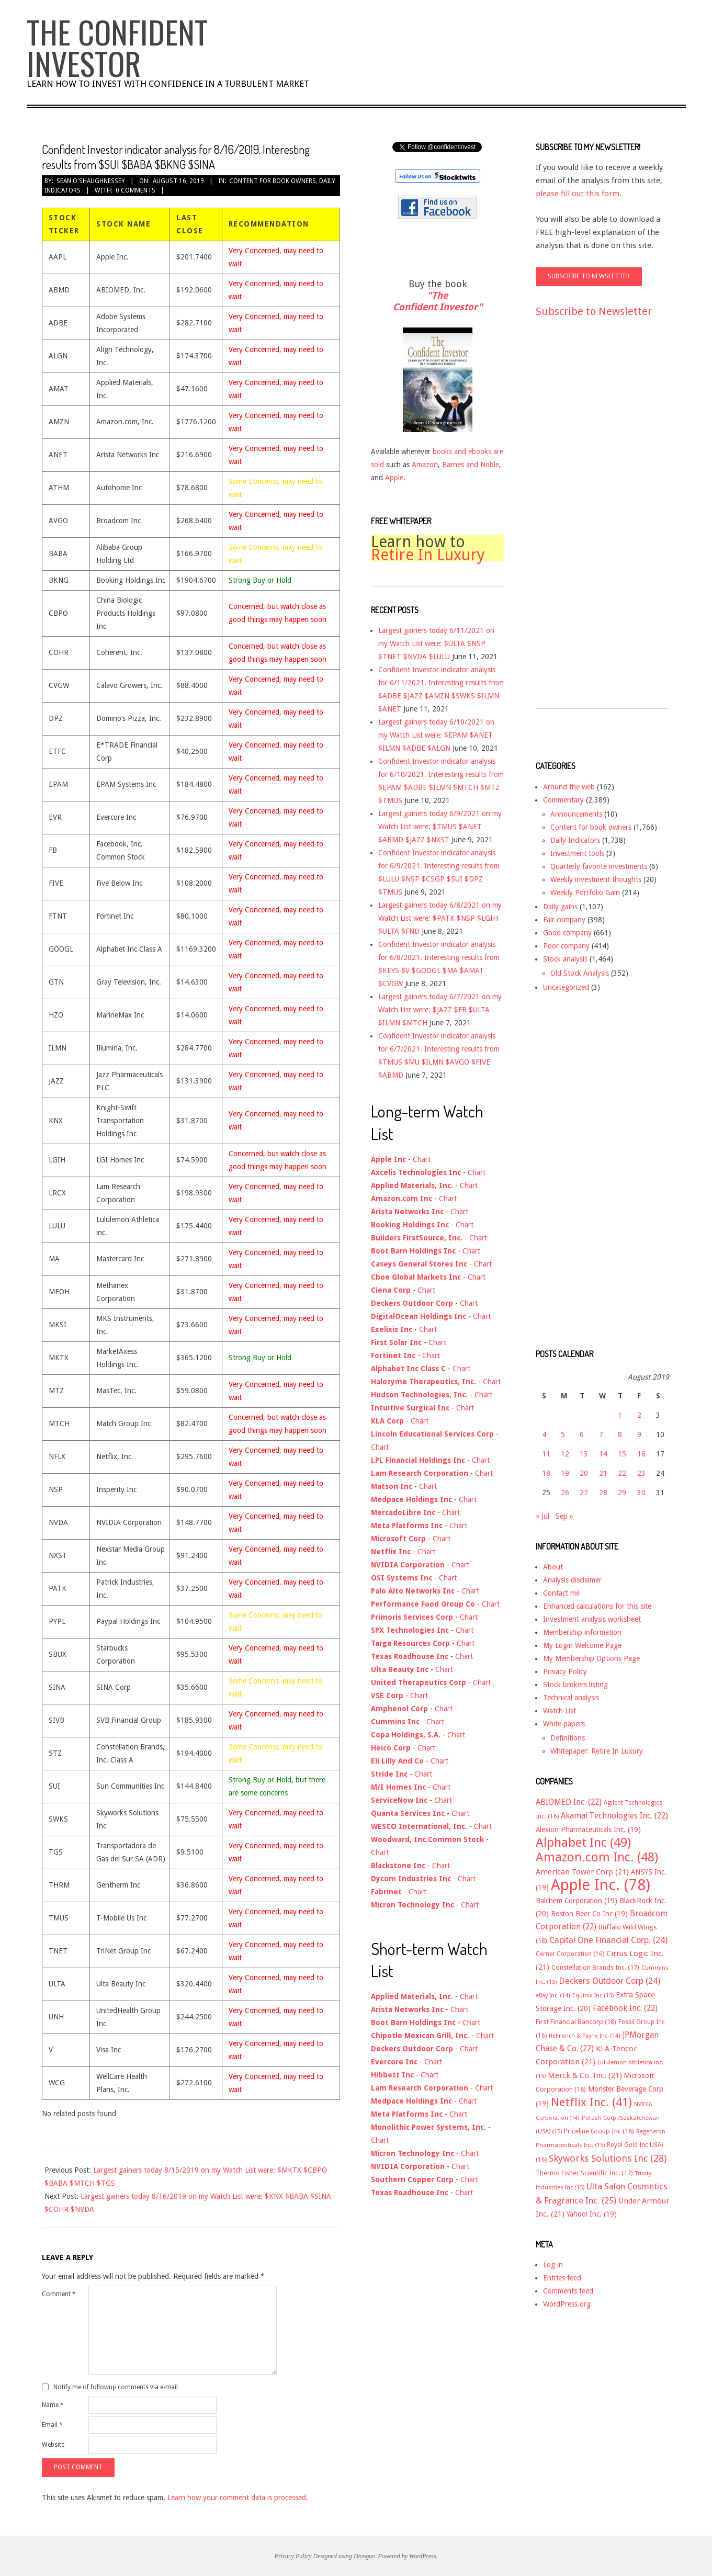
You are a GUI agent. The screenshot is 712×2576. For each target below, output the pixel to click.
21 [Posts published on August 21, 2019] (603, 1473)
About (553, 1567)
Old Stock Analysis (579, 973)
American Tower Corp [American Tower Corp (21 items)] (582, 1872)
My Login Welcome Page (582, 1645)
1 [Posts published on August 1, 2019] (620, 1415)
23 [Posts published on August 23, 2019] (641, 1473)
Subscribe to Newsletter (594, 311)
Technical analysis (571, 1697)
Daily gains (560, 906)
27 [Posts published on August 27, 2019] (584, 1492)
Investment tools (577, 853)
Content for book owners (272, 181)
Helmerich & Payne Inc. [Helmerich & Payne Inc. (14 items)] (584, 2035)
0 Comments (135, 190)
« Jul (542, 1516)
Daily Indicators (575, 840)
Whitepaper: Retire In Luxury (596, 1751)
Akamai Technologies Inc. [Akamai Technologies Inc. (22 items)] (614, 1816)
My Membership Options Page (591, 1658)
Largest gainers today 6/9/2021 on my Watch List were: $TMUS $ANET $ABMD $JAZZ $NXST (440, 826)
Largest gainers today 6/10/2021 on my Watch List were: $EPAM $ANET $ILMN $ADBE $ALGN (436, 735)
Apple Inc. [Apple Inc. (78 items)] (600, 1885)
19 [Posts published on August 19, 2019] (565, 1473)
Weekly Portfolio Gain (585, 892)
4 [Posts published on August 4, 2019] (544, 1434)
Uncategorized (566, 987)
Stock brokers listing (575, 1684)
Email (52, 2424)
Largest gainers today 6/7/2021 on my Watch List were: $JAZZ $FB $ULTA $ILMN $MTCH (440, 1009)
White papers (564, 1724)
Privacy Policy (565, 1671)
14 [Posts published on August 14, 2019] (603, 1454)
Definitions (567, 1738)
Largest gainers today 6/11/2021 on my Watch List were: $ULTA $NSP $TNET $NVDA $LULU (436, 643)
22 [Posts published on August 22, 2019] (622, 1473)
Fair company (564, 920)
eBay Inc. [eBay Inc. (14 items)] (553, 1995)
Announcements (576, 814)
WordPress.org (567, 2304)
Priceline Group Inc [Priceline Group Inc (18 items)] (599, 2131)
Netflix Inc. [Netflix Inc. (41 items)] (591, 2102)
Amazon (425, 464)
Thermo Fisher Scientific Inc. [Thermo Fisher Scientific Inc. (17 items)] (584, 2173)
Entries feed (562, 2278)
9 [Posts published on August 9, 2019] (639, 1434)
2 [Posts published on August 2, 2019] (639, 1415)
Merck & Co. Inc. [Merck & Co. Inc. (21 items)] (585, 2075)
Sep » (564, 1516)
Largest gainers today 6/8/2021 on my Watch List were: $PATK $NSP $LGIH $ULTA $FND (440, 918)
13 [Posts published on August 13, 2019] (584, 1454)
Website (53, 2444)
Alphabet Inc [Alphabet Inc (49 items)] (583, 1842)
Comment (59, 2294)
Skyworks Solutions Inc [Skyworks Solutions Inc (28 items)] (607, 2158)
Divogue (364, 2556)
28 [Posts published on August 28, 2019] (603, 1492)
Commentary (563, 800)
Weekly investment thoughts (595, 879)
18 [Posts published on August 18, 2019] (546, 1473)
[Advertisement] (577, 523)
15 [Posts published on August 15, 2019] (622, 1454)
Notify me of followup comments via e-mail (115, 2387)
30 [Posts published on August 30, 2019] (641, 1492)
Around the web (569, 787)
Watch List (559, 1711)
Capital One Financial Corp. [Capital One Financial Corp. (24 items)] (608, 1940)
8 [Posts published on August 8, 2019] (620, 1434)
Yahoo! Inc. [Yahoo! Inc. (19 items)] (592, 2214)
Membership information (582, 1632)
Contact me (561, 1593)
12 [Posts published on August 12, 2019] (565, 1454)
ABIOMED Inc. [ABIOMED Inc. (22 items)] (569, 1802)
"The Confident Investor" (437, 301)
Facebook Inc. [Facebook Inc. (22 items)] (625, 2008)
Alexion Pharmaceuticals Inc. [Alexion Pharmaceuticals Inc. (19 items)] (588, 1829)
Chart (422, 1159)
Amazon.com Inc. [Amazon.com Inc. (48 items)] (597, 1857)
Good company (567, 933)
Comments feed (568, 2291)
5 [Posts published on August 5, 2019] (563, 1434)
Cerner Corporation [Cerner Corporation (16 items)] (570, 1954)
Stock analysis (565, 959)
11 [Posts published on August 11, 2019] (546, 1454)
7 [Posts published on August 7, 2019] (601, 1434)
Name (53, 2405)
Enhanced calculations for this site (597, 1606)
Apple (394, 477)
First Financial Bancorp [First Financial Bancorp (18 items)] (576, 2022)
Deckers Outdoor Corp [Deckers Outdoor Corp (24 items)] (609, 1981)
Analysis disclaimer (572, 1580)
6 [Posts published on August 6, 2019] (582, 1434)
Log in (553, 2265)
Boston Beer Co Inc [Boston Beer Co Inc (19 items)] (589, 1914)
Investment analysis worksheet (592, 1619)
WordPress (422, 2556)
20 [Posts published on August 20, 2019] (584, 1473)
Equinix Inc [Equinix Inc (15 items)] (593, 1995)
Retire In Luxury (428, 555)
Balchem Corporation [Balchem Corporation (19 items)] (576, 1900)
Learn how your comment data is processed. (237, 2497)
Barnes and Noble (470, 464)
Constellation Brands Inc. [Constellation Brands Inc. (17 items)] (595, 1967)
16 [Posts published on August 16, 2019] (641, 1454)
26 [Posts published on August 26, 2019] (565, 1492)
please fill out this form (577, 193)
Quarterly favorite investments (598, 866)
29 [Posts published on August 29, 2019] (622, 1492)
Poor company (566, 946)
